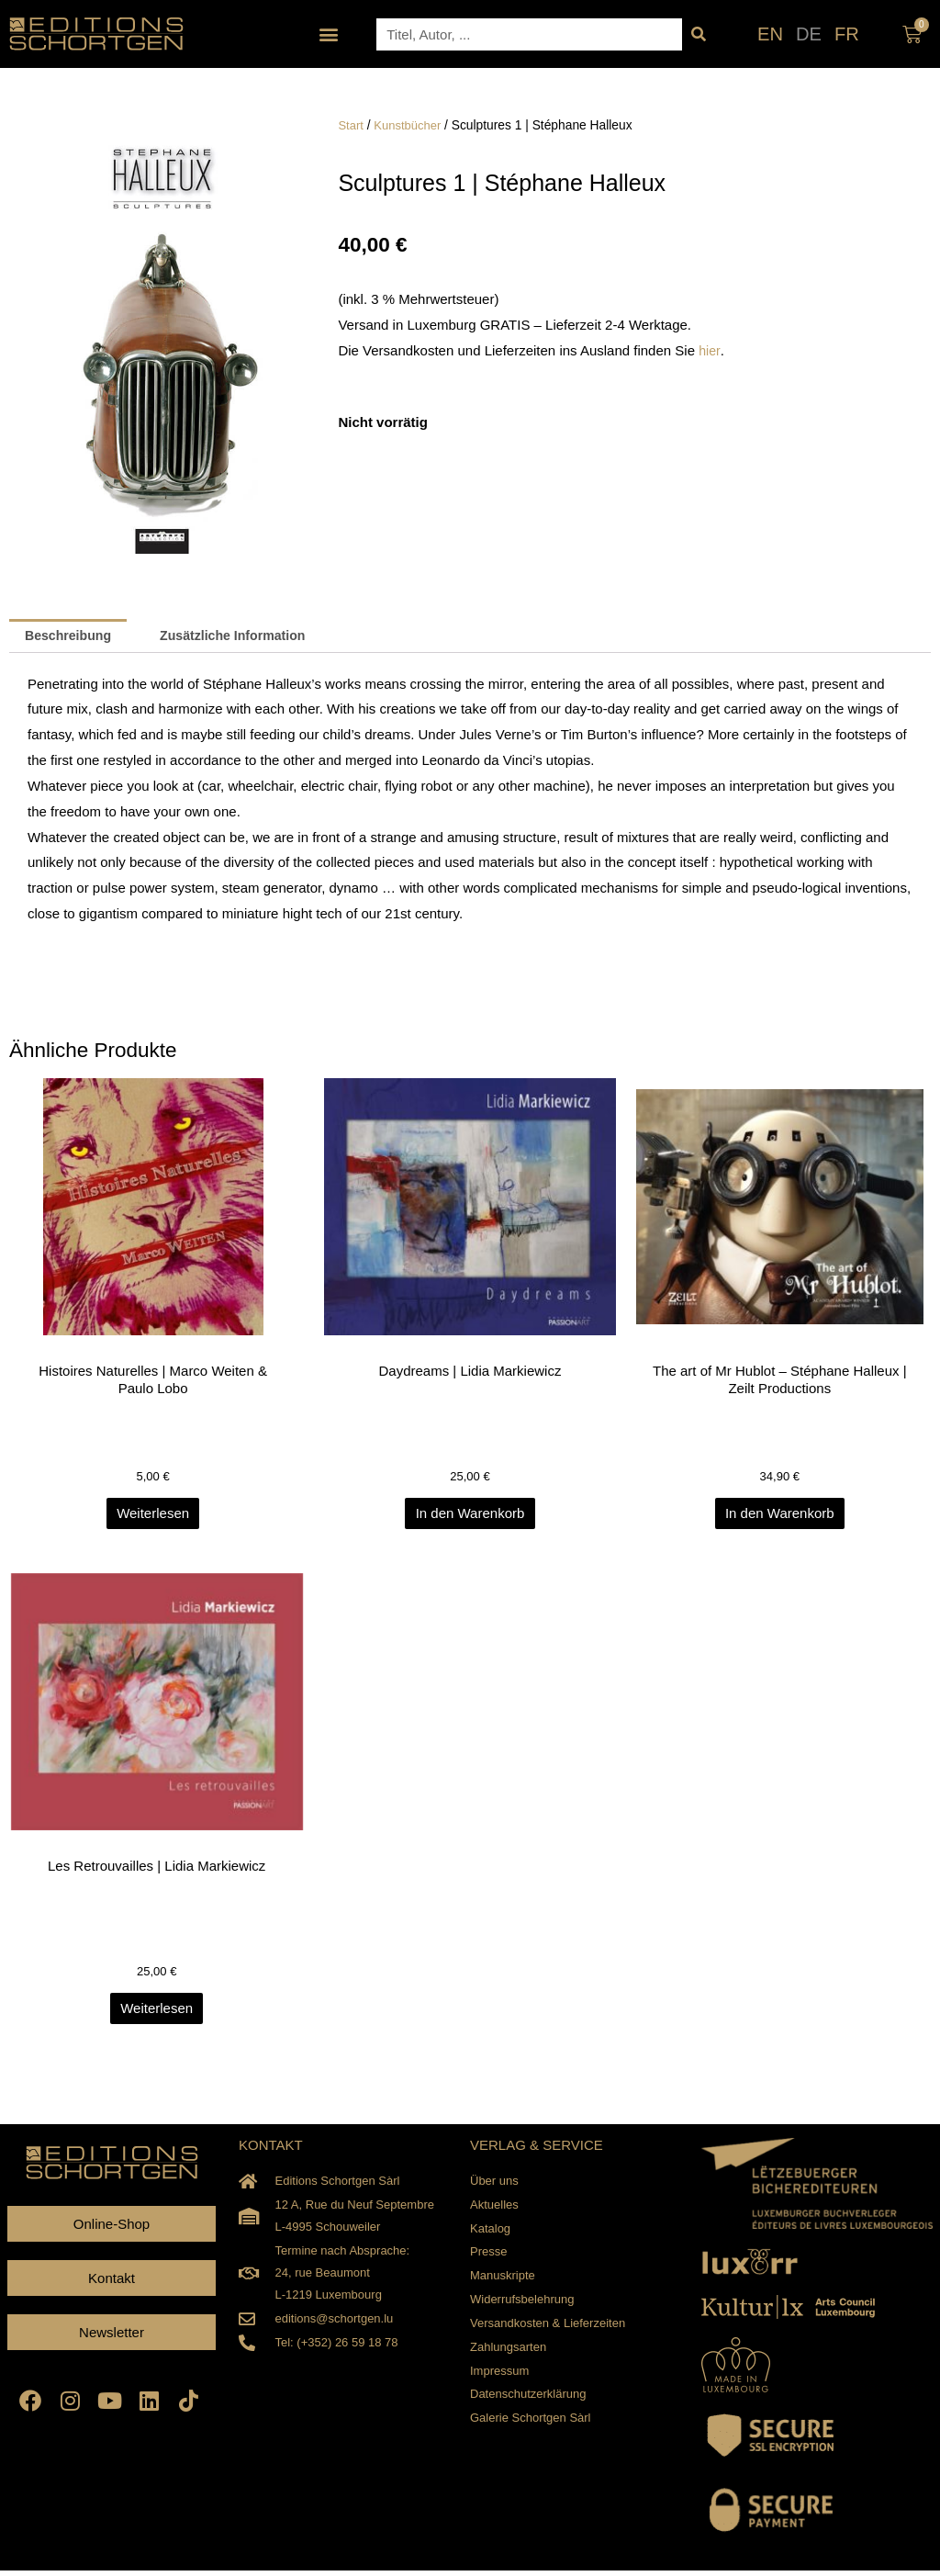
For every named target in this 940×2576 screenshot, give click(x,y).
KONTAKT (271, 2151)
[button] (329, 34)
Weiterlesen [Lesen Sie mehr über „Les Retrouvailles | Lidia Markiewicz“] (156, 2014)
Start (351, 125)
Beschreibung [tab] (72, 637)
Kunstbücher (410, 125)
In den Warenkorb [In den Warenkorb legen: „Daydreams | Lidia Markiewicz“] (470, 1517)
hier (710, 350)
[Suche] (698, 34)
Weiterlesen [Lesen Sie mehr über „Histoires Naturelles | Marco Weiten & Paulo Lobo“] (156, 1517)
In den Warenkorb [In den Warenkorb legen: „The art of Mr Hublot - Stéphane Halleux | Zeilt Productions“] (783, 1517)
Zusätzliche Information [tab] (245, 637)
